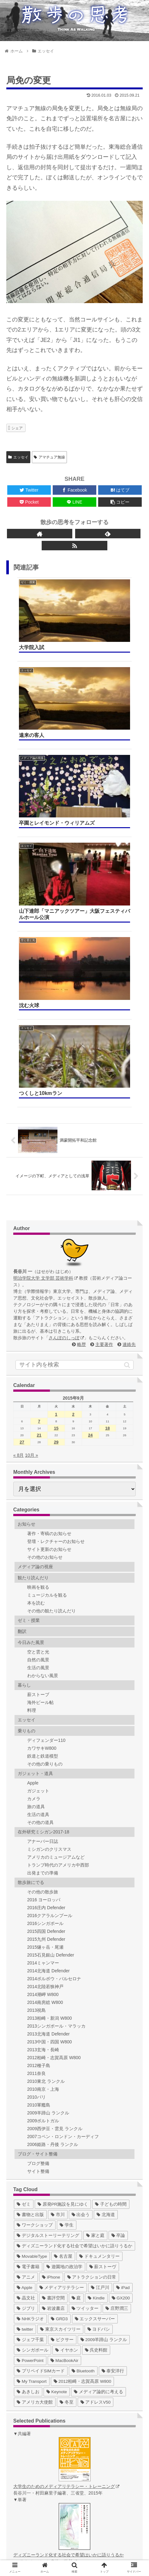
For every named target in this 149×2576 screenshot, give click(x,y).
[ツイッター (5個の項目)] (85, 1970)
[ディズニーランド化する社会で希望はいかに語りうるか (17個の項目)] (74, 1908)
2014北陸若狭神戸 (45, 1649)
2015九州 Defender (46, 1601)
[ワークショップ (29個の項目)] (35, 1887)
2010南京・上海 (43, 1751)
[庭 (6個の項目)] (76, 1960)
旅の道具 (36, 1469)
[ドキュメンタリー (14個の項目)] (99, 1918)
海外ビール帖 (40, 1364)
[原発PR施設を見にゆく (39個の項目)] (63, 1866)
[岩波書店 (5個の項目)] (53, 1970)
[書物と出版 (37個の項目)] (30, 1877)
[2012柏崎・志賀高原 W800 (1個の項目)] (82, 2043)
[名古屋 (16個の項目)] (63, 1918)
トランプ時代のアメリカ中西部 (58, 1527)
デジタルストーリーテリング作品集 (61, 2492)
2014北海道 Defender (48, 1633)
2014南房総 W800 (45, 1664)
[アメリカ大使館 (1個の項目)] (35, 2064)
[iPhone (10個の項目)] (51, 1939)
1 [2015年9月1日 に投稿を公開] (56, 1076)
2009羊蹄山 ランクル (48, 1775)
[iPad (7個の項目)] (123, 1950)
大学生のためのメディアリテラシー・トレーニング (66, 2148)
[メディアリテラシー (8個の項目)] (62, 1950)
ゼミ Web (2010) (42, 2439)
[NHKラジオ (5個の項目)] (30, 1981)
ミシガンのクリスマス (49, 1511)
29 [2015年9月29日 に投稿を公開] (56, 1104)
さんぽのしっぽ (66, 1000)
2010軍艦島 (38, 1767)
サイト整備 (38, 1833)
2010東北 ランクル (46, 1743)
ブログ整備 (38, 1825)
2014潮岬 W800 (43, 1656)
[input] (74, 1027)
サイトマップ (109, 2534)
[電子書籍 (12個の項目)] (28, 1929)
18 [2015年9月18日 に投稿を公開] (107, 1090)
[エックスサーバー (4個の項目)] (95, 1981)
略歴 (81, 1006)
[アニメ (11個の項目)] (26, 1939)
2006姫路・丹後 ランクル (52, 1806)
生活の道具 (38, 1476)
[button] (127, 1027)
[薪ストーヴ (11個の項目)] (102, 1929)
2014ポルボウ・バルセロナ (54, 1641)
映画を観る (38, 1249)
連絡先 (129, 1006)
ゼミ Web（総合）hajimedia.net (57, 2485)
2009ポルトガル (43, 1783)
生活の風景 (38, 1330)
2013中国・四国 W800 (49, 1704)
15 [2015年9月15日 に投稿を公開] (56, 1090)
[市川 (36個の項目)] (58, 1877)
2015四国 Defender (46, 1593)
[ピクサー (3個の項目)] (62, 2002)
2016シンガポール (45, 1585)
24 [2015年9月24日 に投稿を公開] (90, 1097)
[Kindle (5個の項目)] (96, 1960)
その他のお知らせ (45, 1219)
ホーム (39, 2525)
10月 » (31, 1117)
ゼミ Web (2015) (42, 2472)
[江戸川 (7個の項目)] (100, 1950)
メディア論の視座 (35, 1229)
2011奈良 (36, 1735)
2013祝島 (36, 1672)
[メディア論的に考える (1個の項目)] (98, 2054)
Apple (33, 1445)
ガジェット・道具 (35, 1435)
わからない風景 (42, 1338)
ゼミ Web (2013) (42, 2459)
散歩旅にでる (31, 1544)
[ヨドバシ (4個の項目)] (99, 1991)
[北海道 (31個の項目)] (106, 1877)
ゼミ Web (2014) (42, 2465)
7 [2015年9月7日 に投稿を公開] (39, 1083)
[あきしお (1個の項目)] (28, 2054)
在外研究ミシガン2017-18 (43, 1494)
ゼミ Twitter (37, 2426)
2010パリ (36, 1759)
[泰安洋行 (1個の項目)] (113, 2033)
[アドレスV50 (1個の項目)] (96, 2064)
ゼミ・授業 (29, 1282)
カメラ (33, 1461)
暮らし (24, 1347)
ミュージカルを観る (47, 1257)
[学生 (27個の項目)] (66, 1887)
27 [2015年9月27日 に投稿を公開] (22, 1104)
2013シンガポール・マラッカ (56, 1688)
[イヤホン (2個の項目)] (66, 2012)
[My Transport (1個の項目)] (32, 2043)
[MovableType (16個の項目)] (32, 1918)
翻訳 (22, 1293)
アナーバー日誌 (42, 1503)
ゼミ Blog (35, 2412)
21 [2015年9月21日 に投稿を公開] (39, 1097)
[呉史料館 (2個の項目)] (96, 2012)
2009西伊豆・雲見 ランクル (54, 1791)
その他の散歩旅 (42, 1554)
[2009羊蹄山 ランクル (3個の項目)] (104, 2002)
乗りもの (26, 1393)
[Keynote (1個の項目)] (57, 2054)
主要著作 (104, 1006)
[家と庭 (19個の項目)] (95, 1898)
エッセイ (18, 457)
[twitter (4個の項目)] (25, 1991)
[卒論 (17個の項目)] (118, 1898)
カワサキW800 (42, 1410)
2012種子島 (38, 1727)
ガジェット (38, 1453)
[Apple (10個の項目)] (24, 1950)
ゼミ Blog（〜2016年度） (51, 2419)
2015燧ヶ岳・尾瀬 (45, 1609)
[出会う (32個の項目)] (81, 1877)
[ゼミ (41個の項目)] (23, 1866)
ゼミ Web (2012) (42, 2452)
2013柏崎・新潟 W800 (49, 1680)
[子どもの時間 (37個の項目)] (110, 1866)
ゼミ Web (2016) (42, 2479)
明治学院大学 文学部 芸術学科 (45, 940)
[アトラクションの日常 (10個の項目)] (91, 1939)
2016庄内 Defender (46, 1570)
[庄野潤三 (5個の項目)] (117, 1970)
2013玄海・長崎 (43, 1712)
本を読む (36, 1265)
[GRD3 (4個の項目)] (59, 1981)
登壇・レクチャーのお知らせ (56, 1203)
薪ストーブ (38, 1357)
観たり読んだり (33, 1240)
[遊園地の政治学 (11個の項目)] (64, 1929)
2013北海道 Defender (48, 1696)
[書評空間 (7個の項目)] (53, 1960)
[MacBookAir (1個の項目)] (64, 2023)
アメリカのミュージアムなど (56, 1519)
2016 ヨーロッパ (43, 1562)
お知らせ (26, 1186)
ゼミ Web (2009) (42, 2432)
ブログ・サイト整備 (37, 1816)
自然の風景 (38, 1322)
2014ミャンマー (43, 1625)
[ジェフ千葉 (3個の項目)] (30, 2002)
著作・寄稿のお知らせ (49, 1195)
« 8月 (18, 1117)
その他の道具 (40, 1484)
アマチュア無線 (49, 457)
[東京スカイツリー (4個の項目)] (60, 1991)
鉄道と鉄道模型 (42, 1418)
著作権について (74, 2544)
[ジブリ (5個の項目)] (26, 1970)
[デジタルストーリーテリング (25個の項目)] (48, 1898)
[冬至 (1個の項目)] (66, 2064)
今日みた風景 (31, 1304)
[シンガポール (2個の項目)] (32, 2012)
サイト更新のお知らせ (49, 1211)
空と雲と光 (38, 1314)
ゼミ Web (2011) (42, 2445)
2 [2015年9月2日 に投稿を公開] (73, 1076)
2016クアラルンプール (49, 1578)
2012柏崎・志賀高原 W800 (54, 1720)
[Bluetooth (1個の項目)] (83, 2033)
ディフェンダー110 (46, 1402)
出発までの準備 (42, 1535)
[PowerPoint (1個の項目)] (30, 2023)
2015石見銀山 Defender (50, 1617)
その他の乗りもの (45, 1426)
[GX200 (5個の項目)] (121, 1960)
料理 (31, 1372)
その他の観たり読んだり (51, 1273)
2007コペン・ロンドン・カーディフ (63, 1799)
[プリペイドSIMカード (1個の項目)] (41, 2033)
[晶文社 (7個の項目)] (26, 1960)
